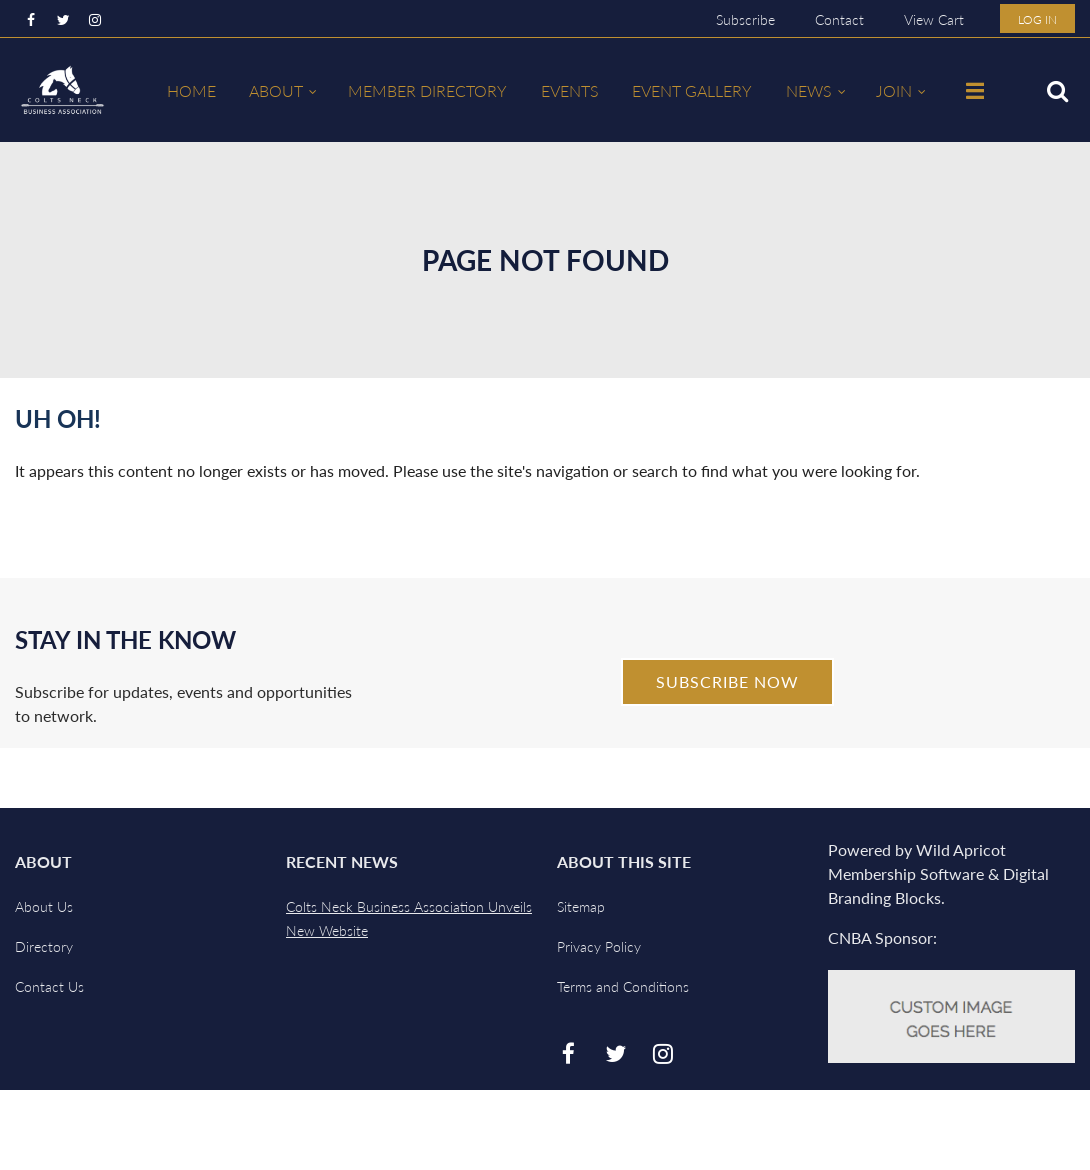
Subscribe (745, 19)
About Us (44, 906)
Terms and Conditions (623, 986)
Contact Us (49, 986)
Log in (1037, 19)
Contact (839, 19)
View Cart (934, 19)
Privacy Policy (599, 946)
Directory (44, 946)
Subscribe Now (727, 681)
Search (1057, 91)
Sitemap (581, 906)
